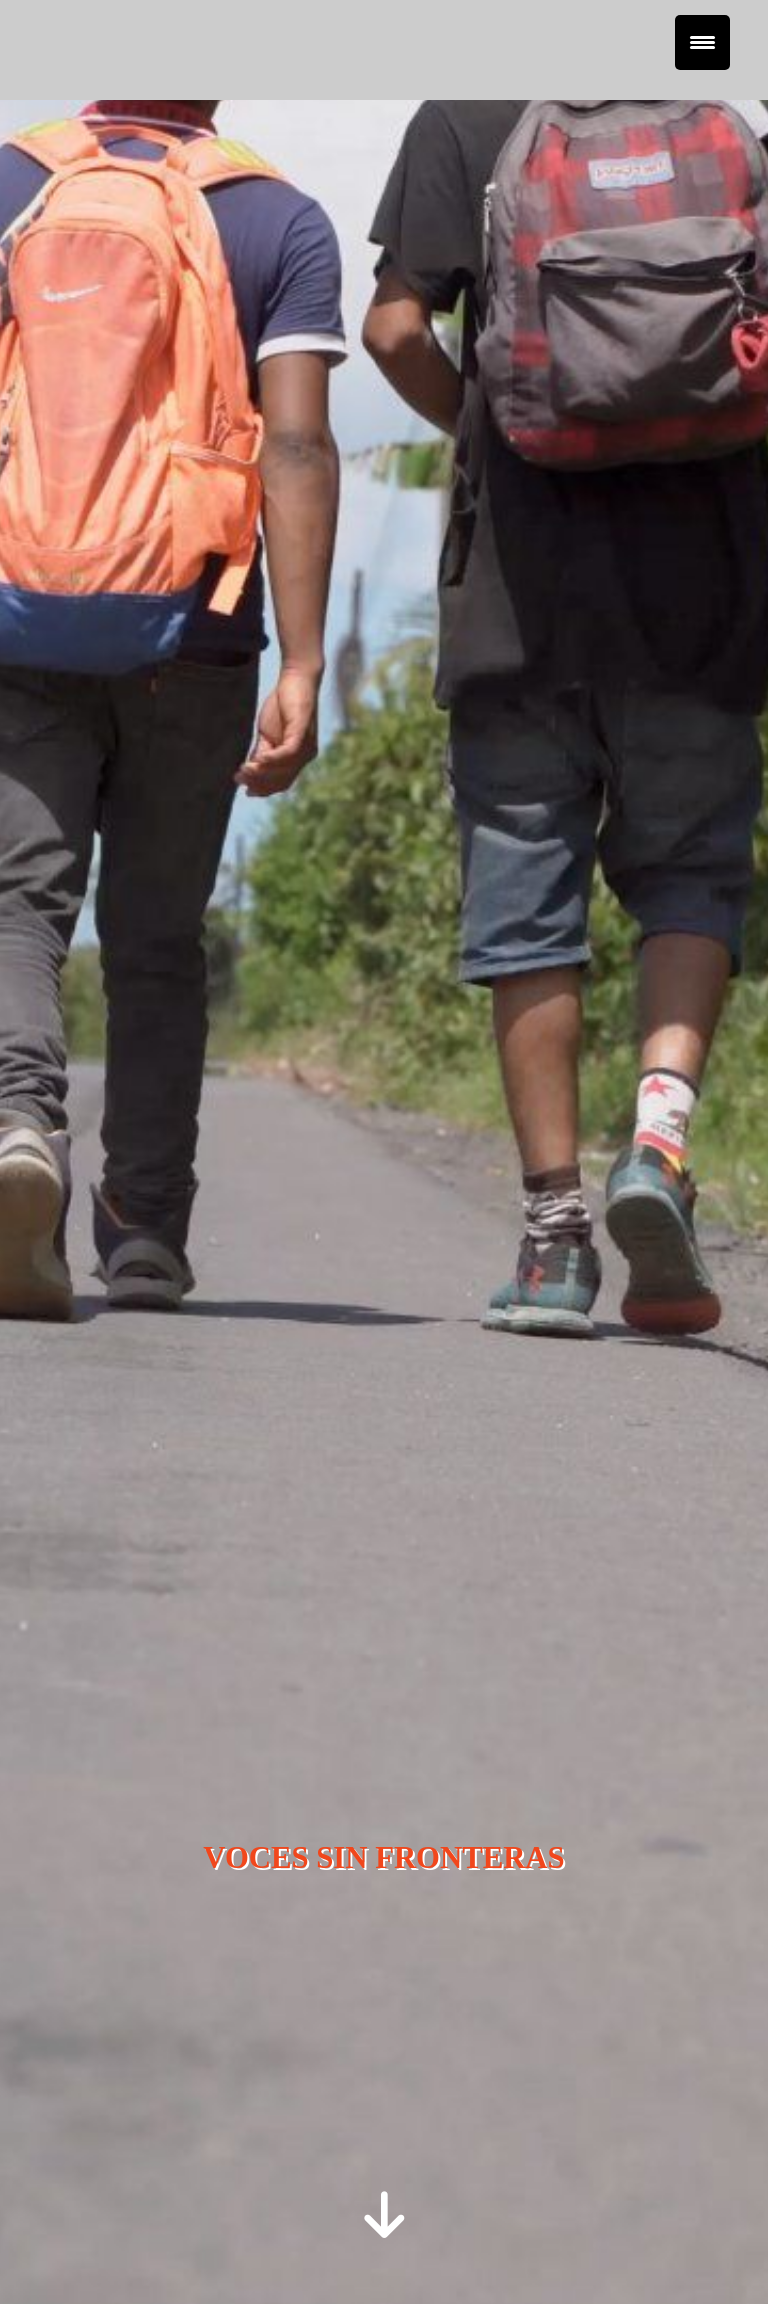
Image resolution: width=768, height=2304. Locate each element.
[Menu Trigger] (702, 42)
